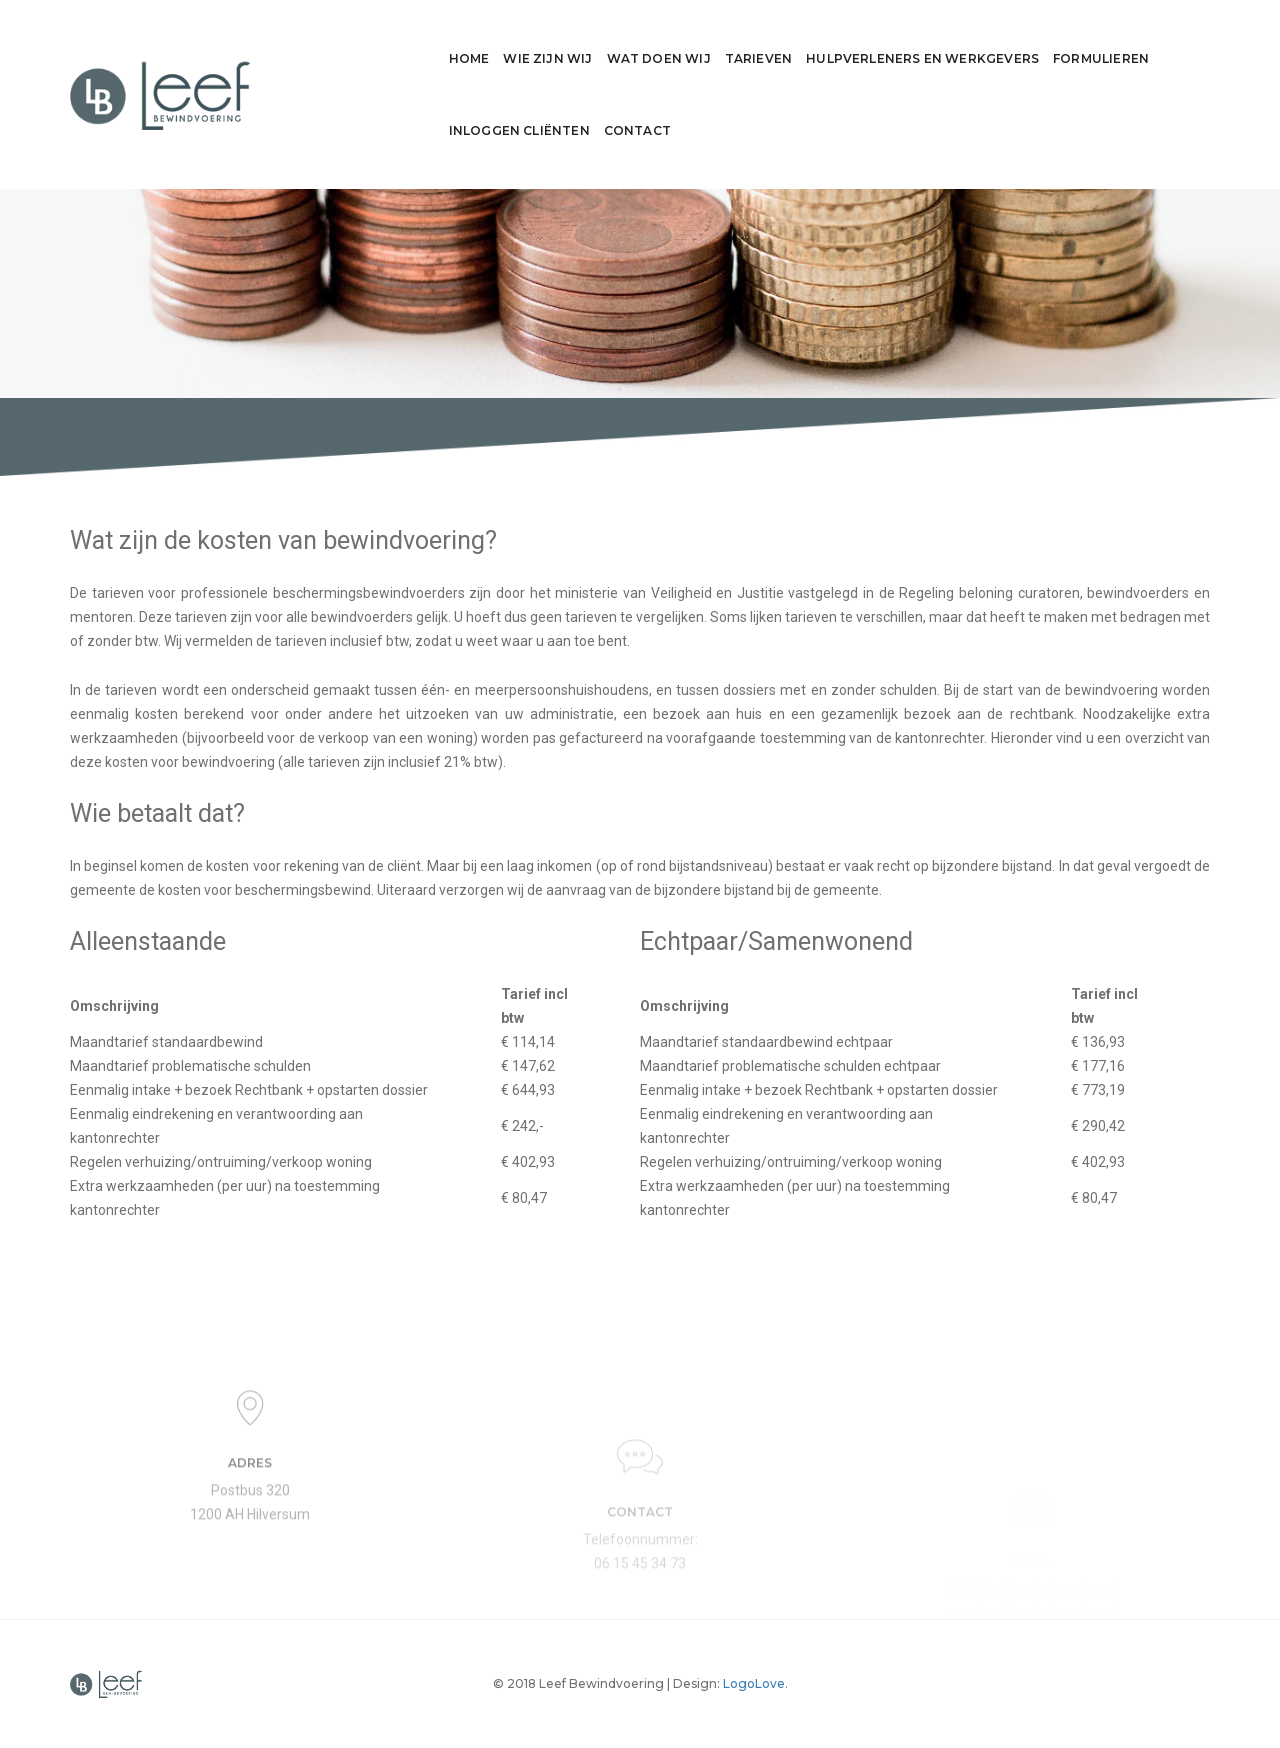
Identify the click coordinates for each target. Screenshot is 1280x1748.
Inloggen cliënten (1058, 39)
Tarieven (582, 39)
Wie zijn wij (372, 39)
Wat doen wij (483, 39)
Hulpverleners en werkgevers (747, 39)
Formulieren (926, 39)
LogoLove (754, 1683)
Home (293, 39)
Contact (1176, 39)
